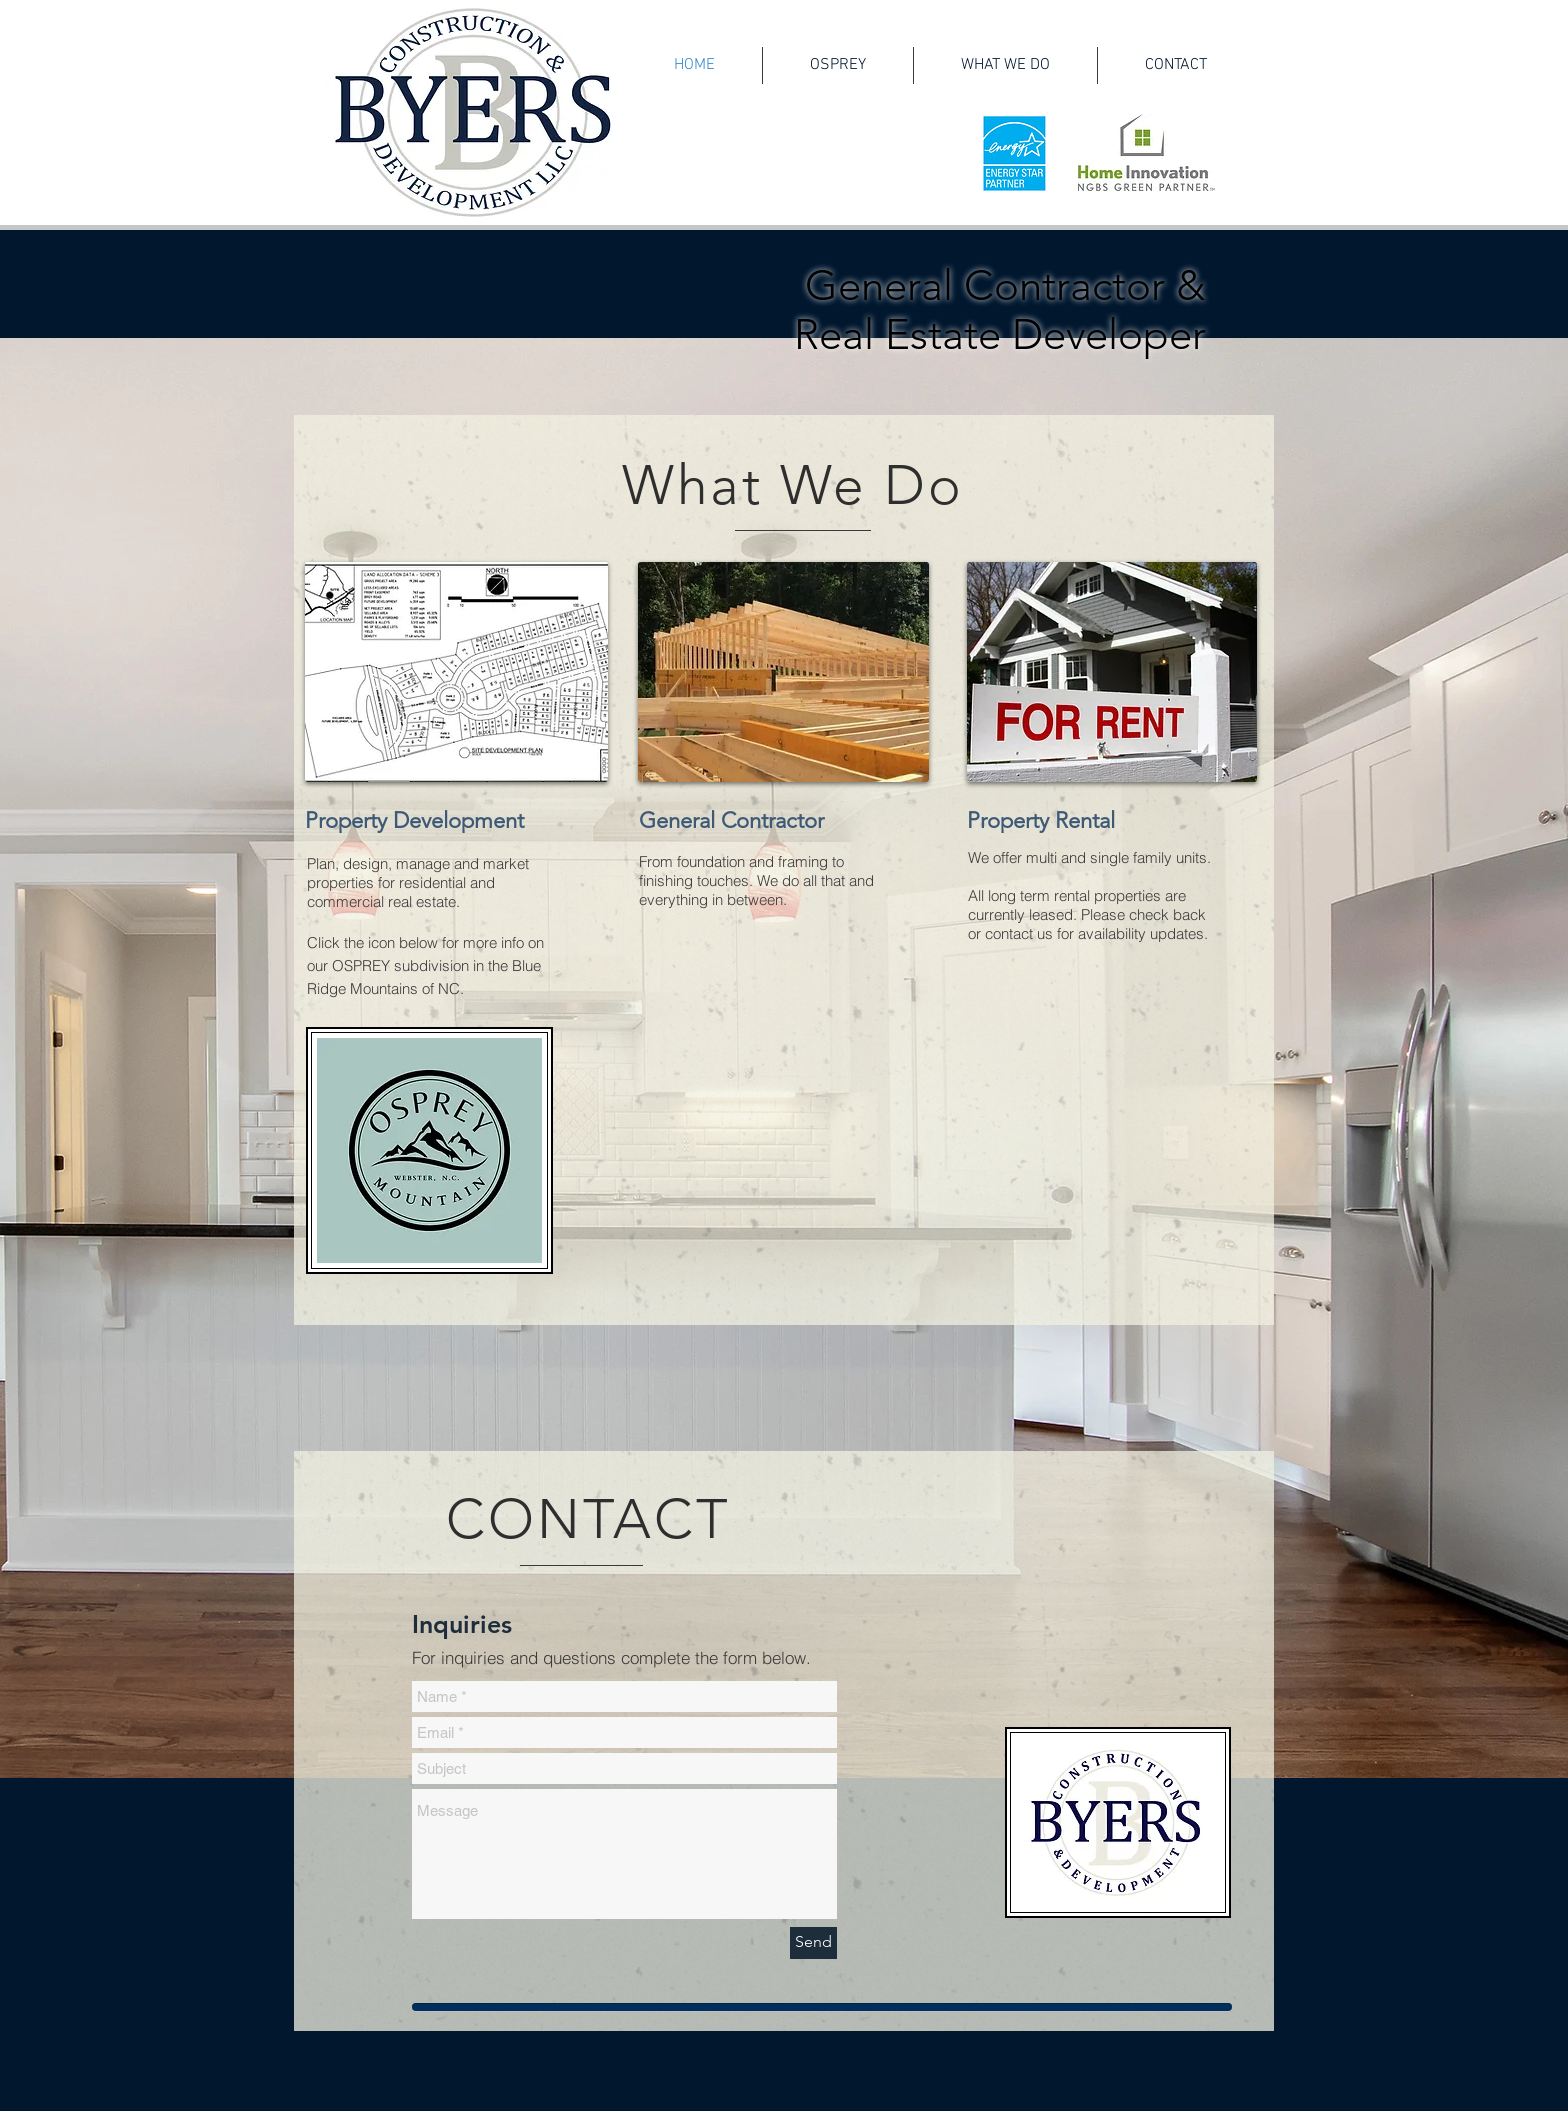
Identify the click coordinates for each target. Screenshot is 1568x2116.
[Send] (813, 1943)
